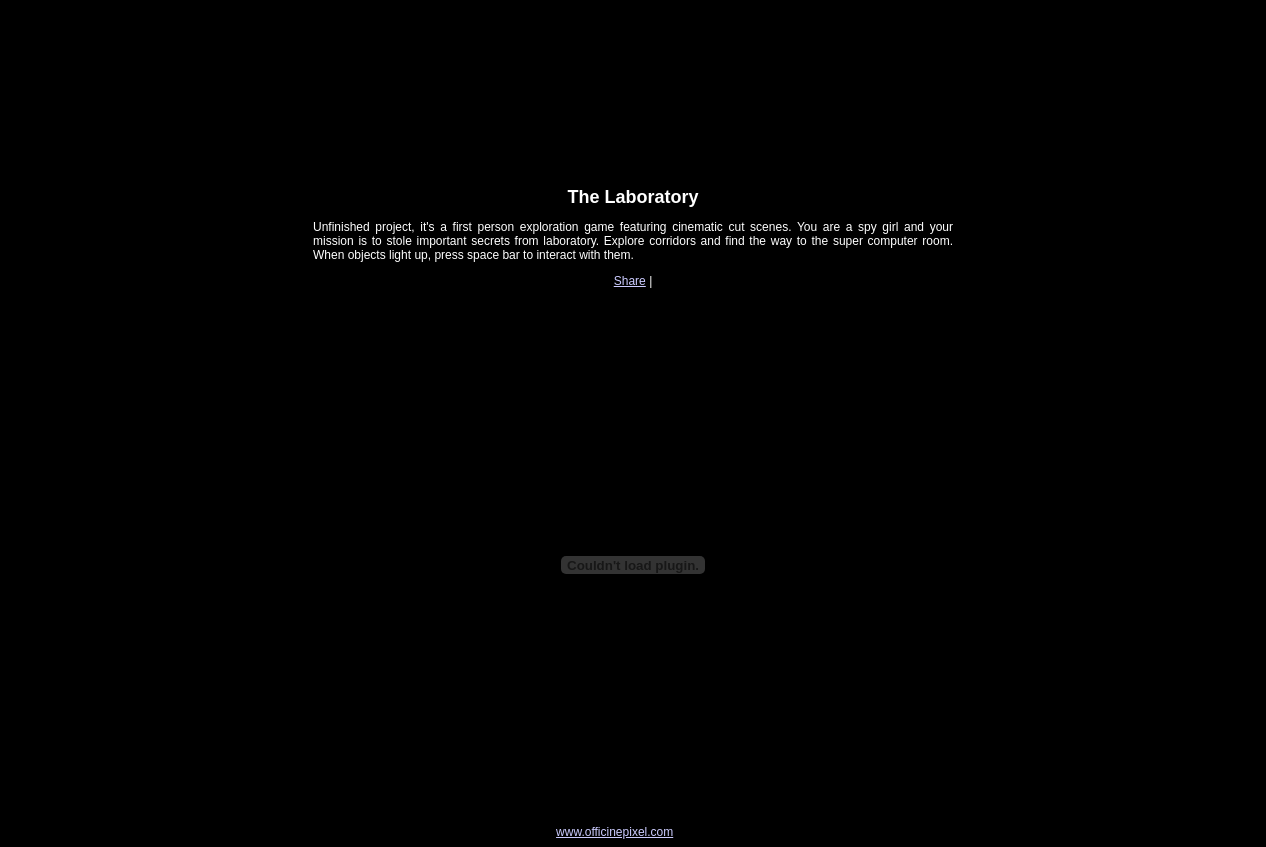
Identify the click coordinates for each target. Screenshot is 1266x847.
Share (630, 281)
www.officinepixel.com (614, 832)
